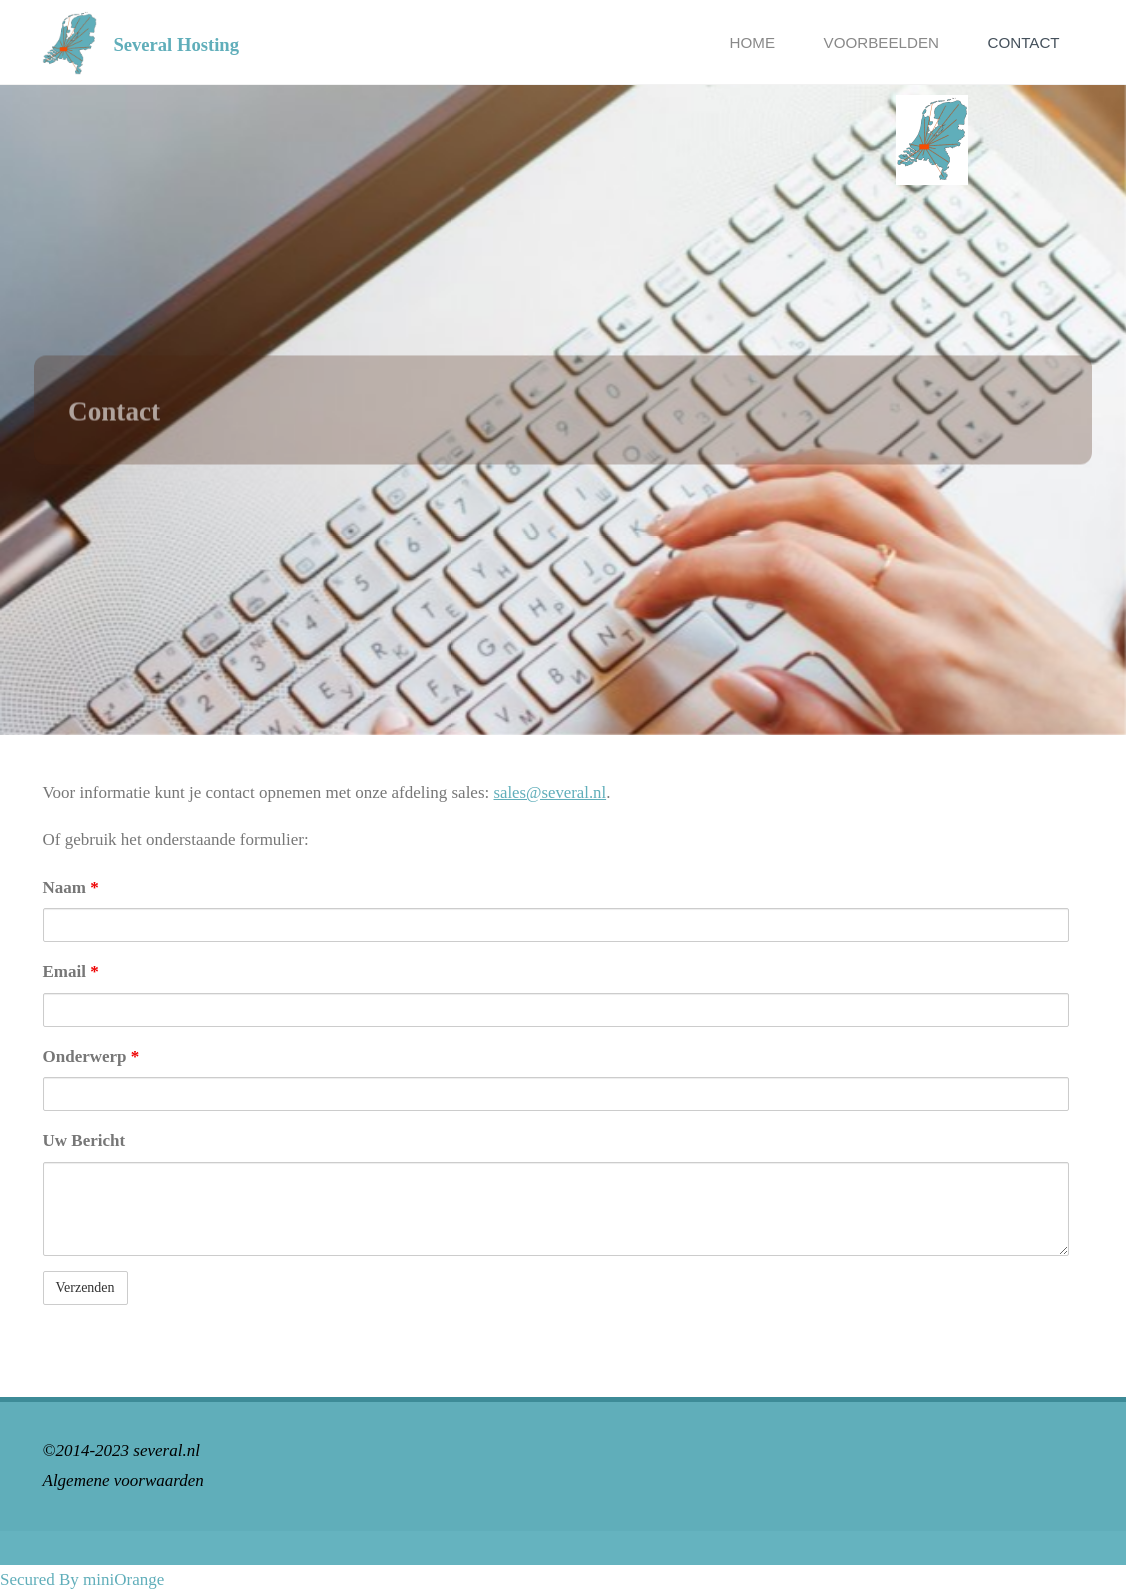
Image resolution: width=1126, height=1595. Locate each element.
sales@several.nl (551, 792)
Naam (71, 887)
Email (71, 971)
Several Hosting (177, 43)
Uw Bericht (84, 1140)
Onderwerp (91, 1056)
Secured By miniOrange (82, 1579)
